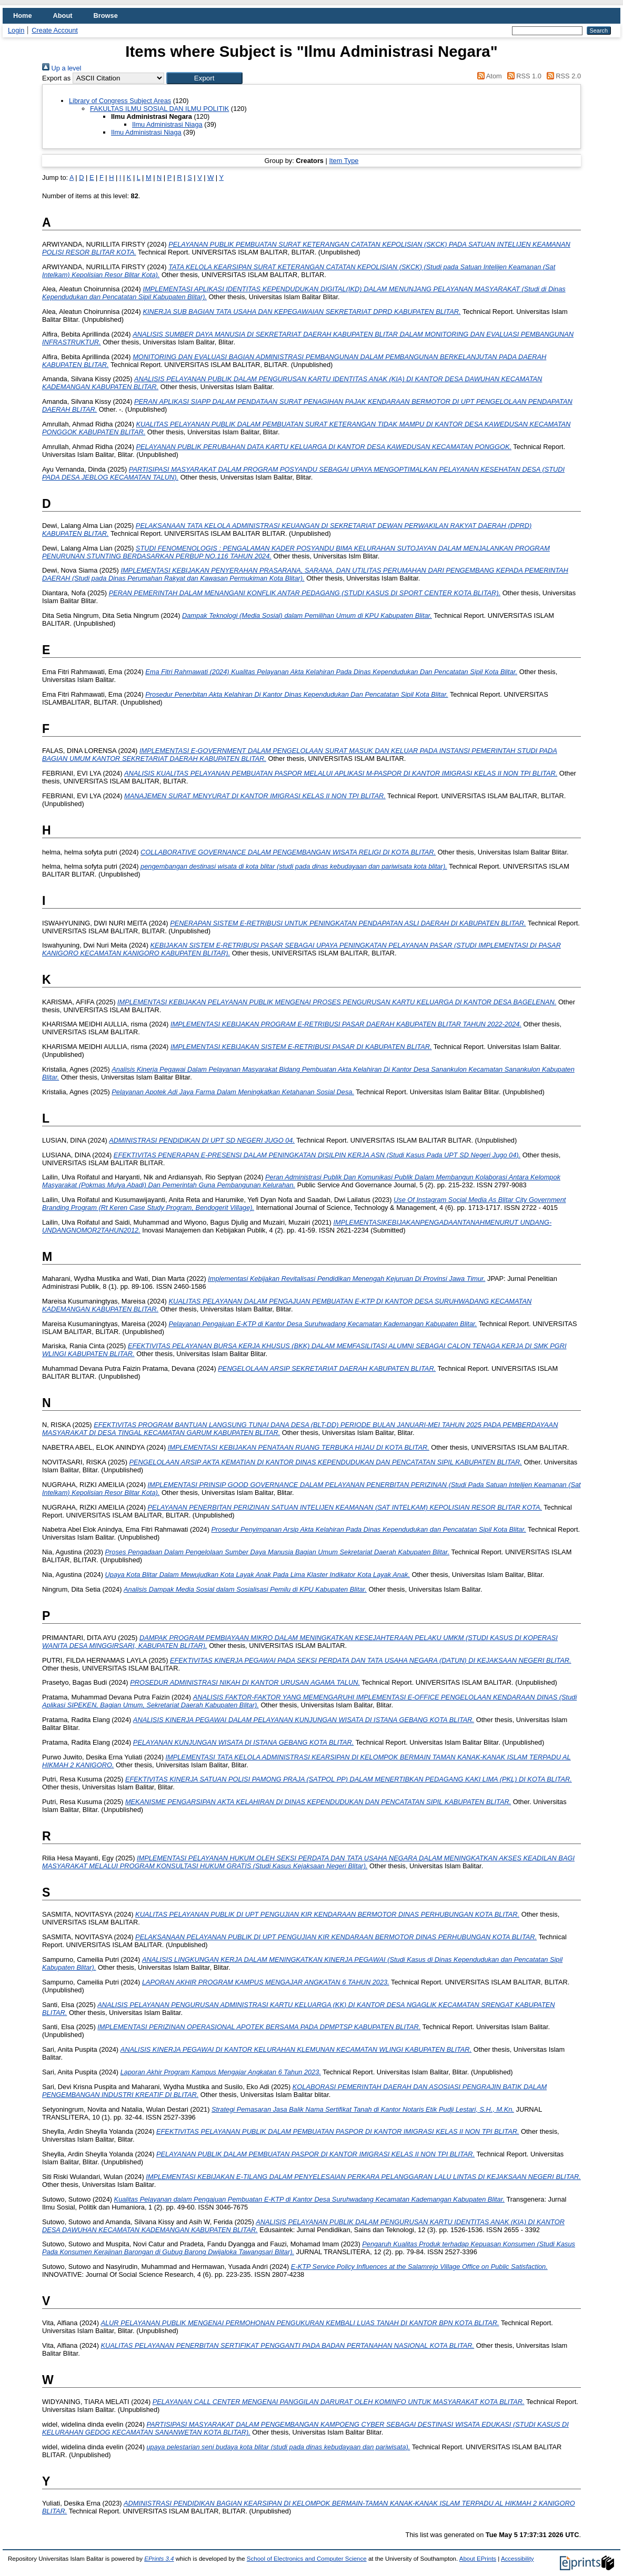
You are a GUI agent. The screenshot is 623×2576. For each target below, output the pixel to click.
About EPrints (477, 2558)
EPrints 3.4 (159, 2558)
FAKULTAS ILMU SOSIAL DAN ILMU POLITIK (159, 109)
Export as (56, 78)
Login (16, 30)
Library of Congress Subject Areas (120, 101)
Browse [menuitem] (106, 15)
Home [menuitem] (22, 15)
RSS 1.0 (522, 76)
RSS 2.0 (562, 76)
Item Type (343, 161)
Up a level (61, 68)
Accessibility (517, 2558)
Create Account (55, 30)
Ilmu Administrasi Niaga (167, 124)
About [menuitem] (63, 15)
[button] (204, 78)
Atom (488, 76)
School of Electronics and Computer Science (307, 2558)
